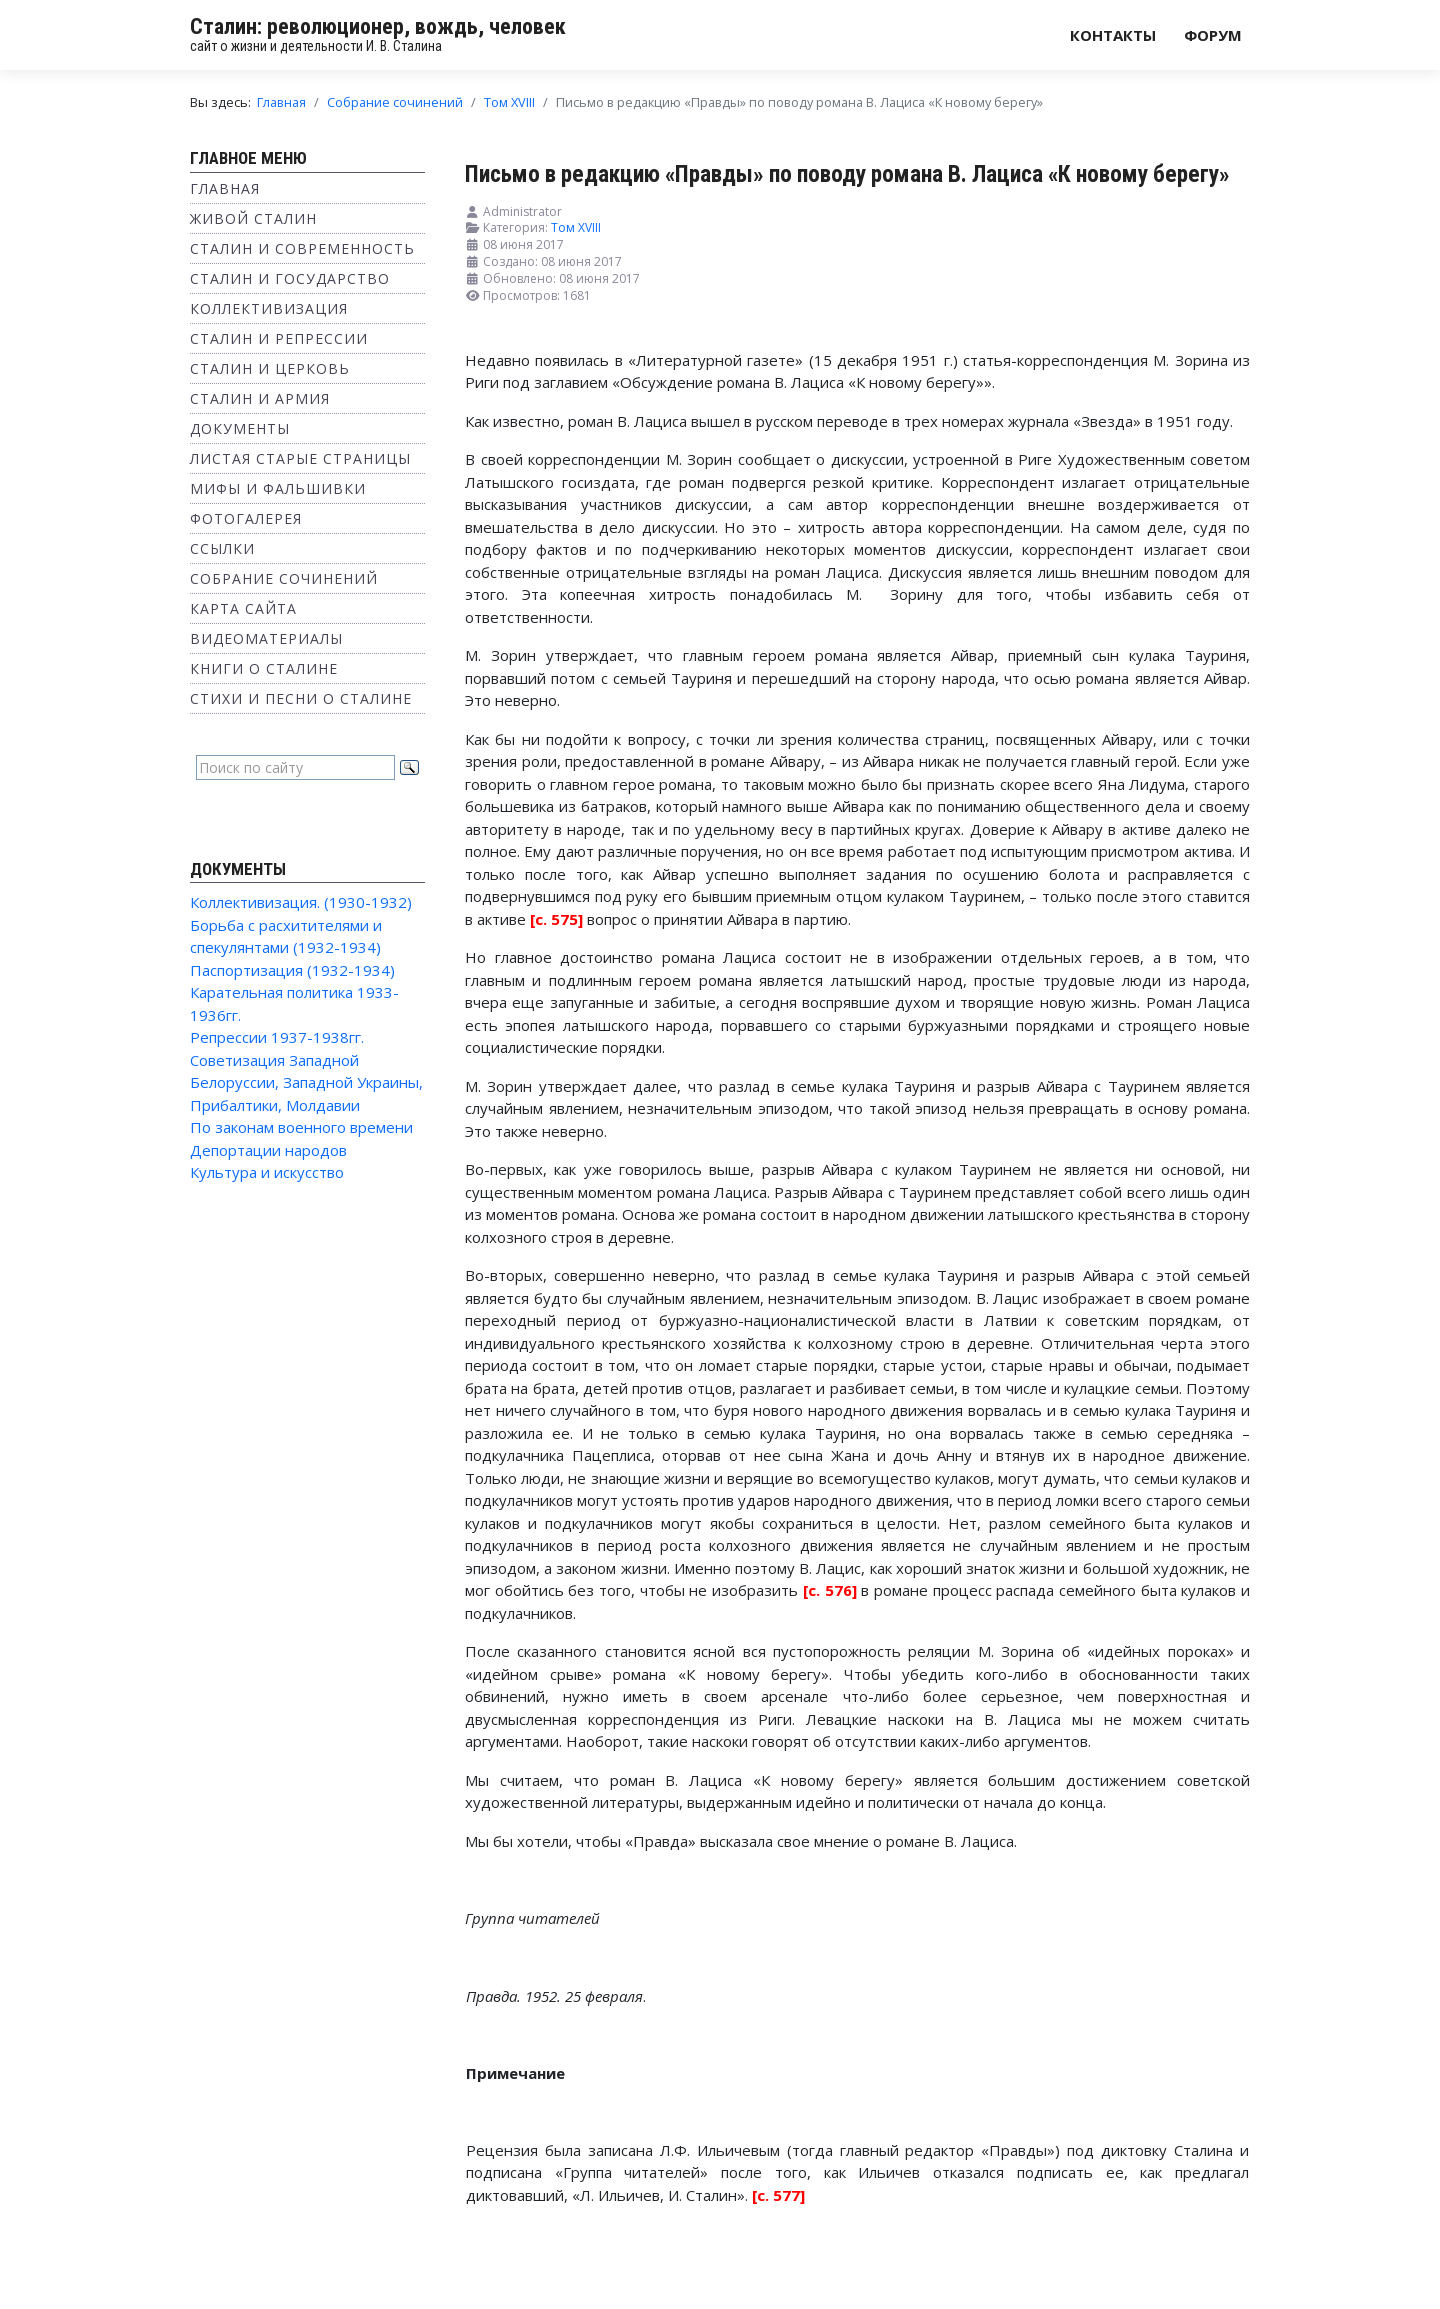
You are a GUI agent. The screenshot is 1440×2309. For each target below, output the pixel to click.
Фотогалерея (246, 518)
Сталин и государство (290, 278)
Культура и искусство (267, 1172)
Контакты (1113, 35)
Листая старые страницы (300, 458)
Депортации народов (268, 1150)
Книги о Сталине (264, 668)
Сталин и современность (302, 248)
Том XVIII (576, 227)
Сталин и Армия (260, 398)
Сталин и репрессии (279, 338)
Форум (1213, 35)
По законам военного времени (301, 1127)
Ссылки (222, 548)
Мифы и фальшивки (278, 488)
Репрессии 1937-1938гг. (277, 1037)
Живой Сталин (253, 218)
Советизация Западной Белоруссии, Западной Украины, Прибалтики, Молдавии (306, 1082)
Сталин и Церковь (270, 368)
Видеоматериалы (266, 638)
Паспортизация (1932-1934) (292, 970)
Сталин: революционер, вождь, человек (378, 26)
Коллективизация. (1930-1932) (301, 902)
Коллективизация (269, 308)
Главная (225, 188)
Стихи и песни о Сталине (301, 698)
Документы (240, 428)
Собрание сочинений (284, 578)
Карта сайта (243, 608)
